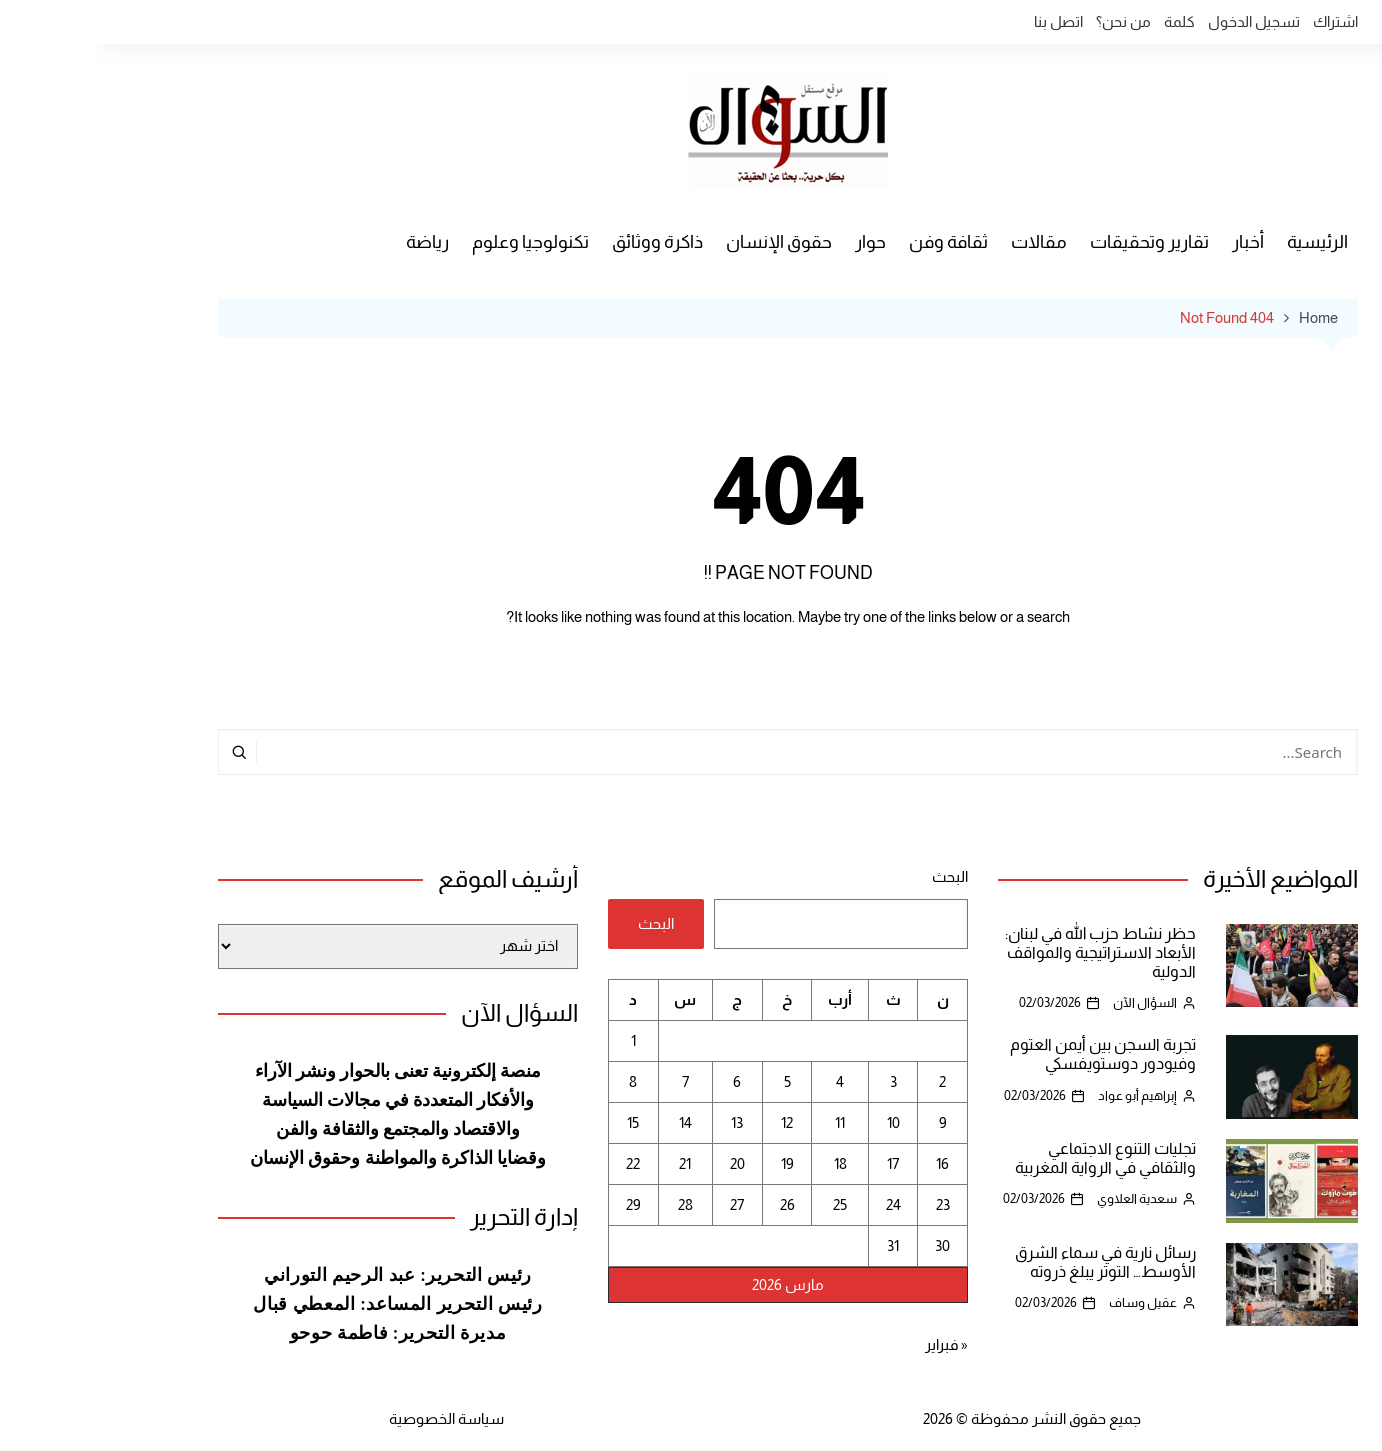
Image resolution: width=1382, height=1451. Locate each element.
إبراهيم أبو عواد (1040, 1095)
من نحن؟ (1026, 21)
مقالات (942, 242)
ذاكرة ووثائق (560, 242)
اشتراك (1238, 21)
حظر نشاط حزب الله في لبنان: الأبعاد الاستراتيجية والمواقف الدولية (1003, 952)
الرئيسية (1220, 242)
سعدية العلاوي (1040, 1198)
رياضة (330, 242)
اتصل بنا (961, 21)
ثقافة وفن (851, 242)
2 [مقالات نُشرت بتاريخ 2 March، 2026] (845, 1081)
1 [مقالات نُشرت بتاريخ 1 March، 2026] (536, 1040)
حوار (773, 242)
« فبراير (849, 1344)
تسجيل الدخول (1157, 21)
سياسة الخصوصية (349, 1418)
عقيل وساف (1046, 1302)
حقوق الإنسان (682, 242)
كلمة (1082, 21)
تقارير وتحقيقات (1052, 242)
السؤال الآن (1048, 1002)
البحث (853, 876)
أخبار (1151, 242)
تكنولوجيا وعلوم (433, 242)
